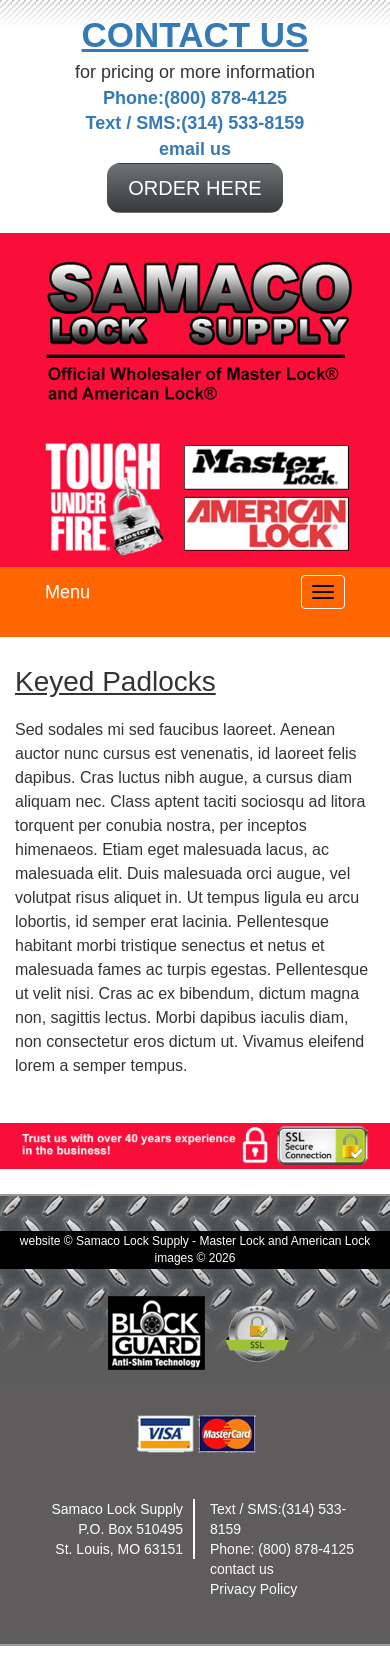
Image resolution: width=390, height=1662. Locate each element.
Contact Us (195, 34)
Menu (67, 592)
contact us (242, 1569)
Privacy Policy (253, 1589)
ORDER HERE (194, 188)
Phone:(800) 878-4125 (195, 98)
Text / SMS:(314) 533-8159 (195, 123)
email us (195, 149)
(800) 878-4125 (306, 1549)
